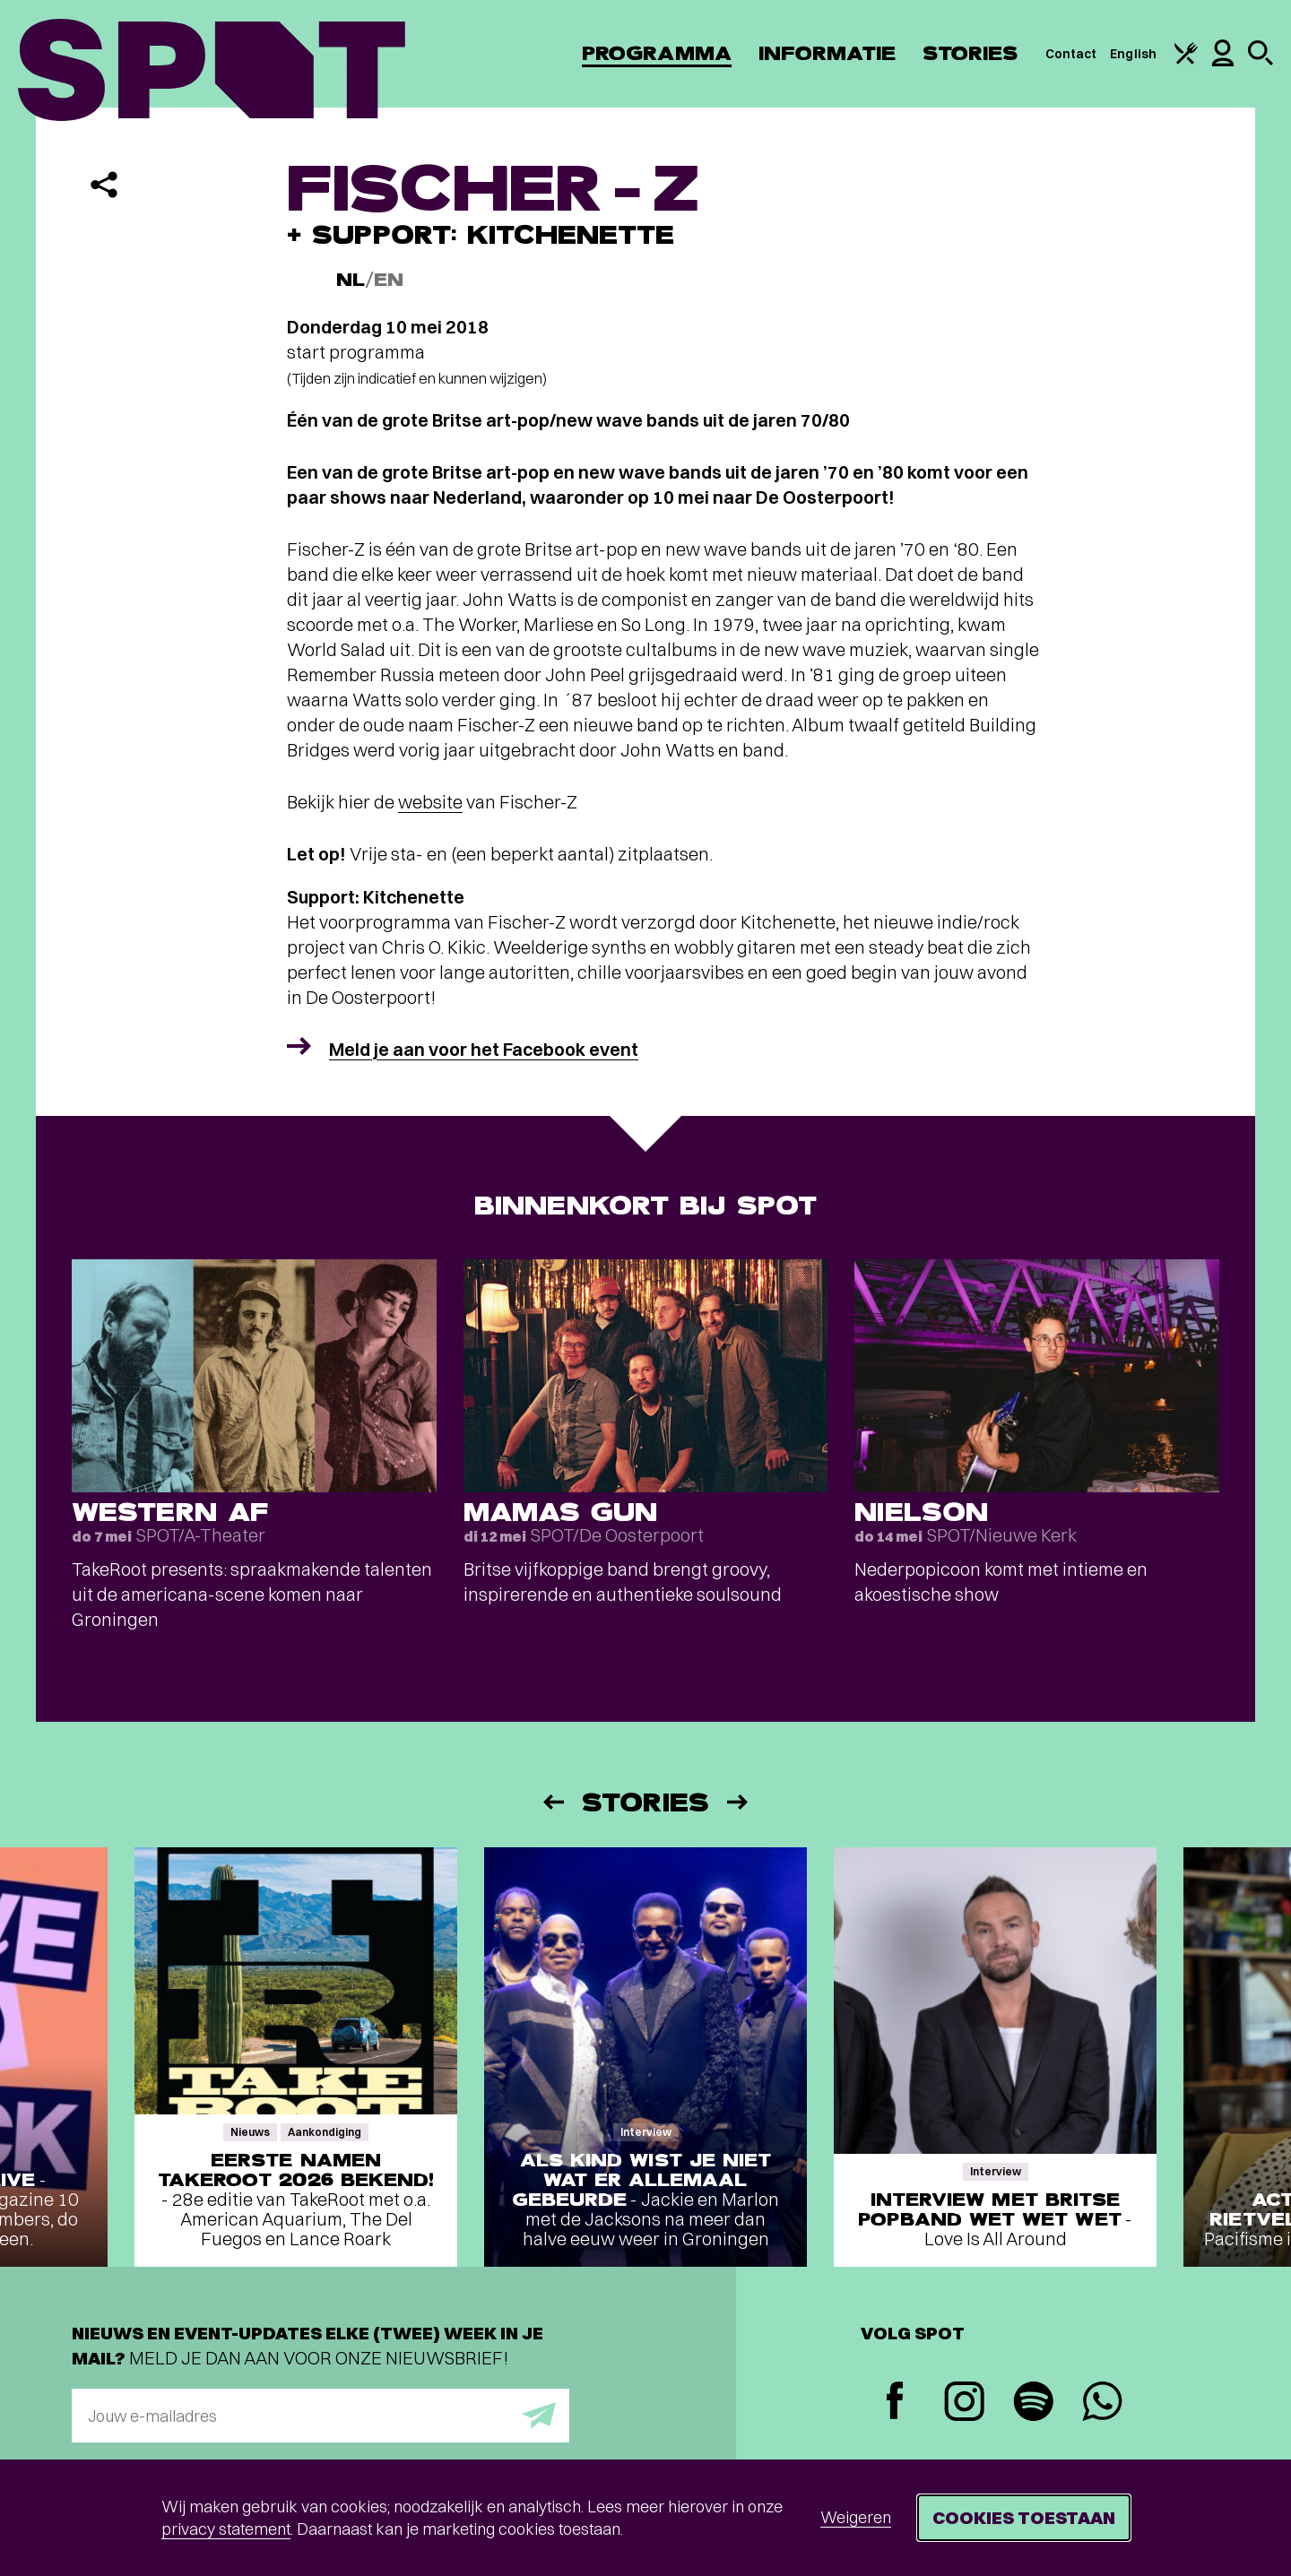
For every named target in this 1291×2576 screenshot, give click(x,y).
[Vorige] (552, 1802)
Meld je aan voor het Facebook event (483, 1049)
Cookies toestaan (1023, 2517)
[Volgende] (738, 1802)
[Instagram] (964, 2403)
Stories (970, 53)
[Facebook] (895, 2403)
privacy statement (225, 2529)
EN (388, 280)
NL (350, 280)
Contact (1071, 54)
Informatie (827, 53)
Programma (657, 53)
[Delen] (104, 184)
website (430, 802)
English (1133, 54)
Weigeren (855, 2517)
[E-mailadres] (320, 2415)
